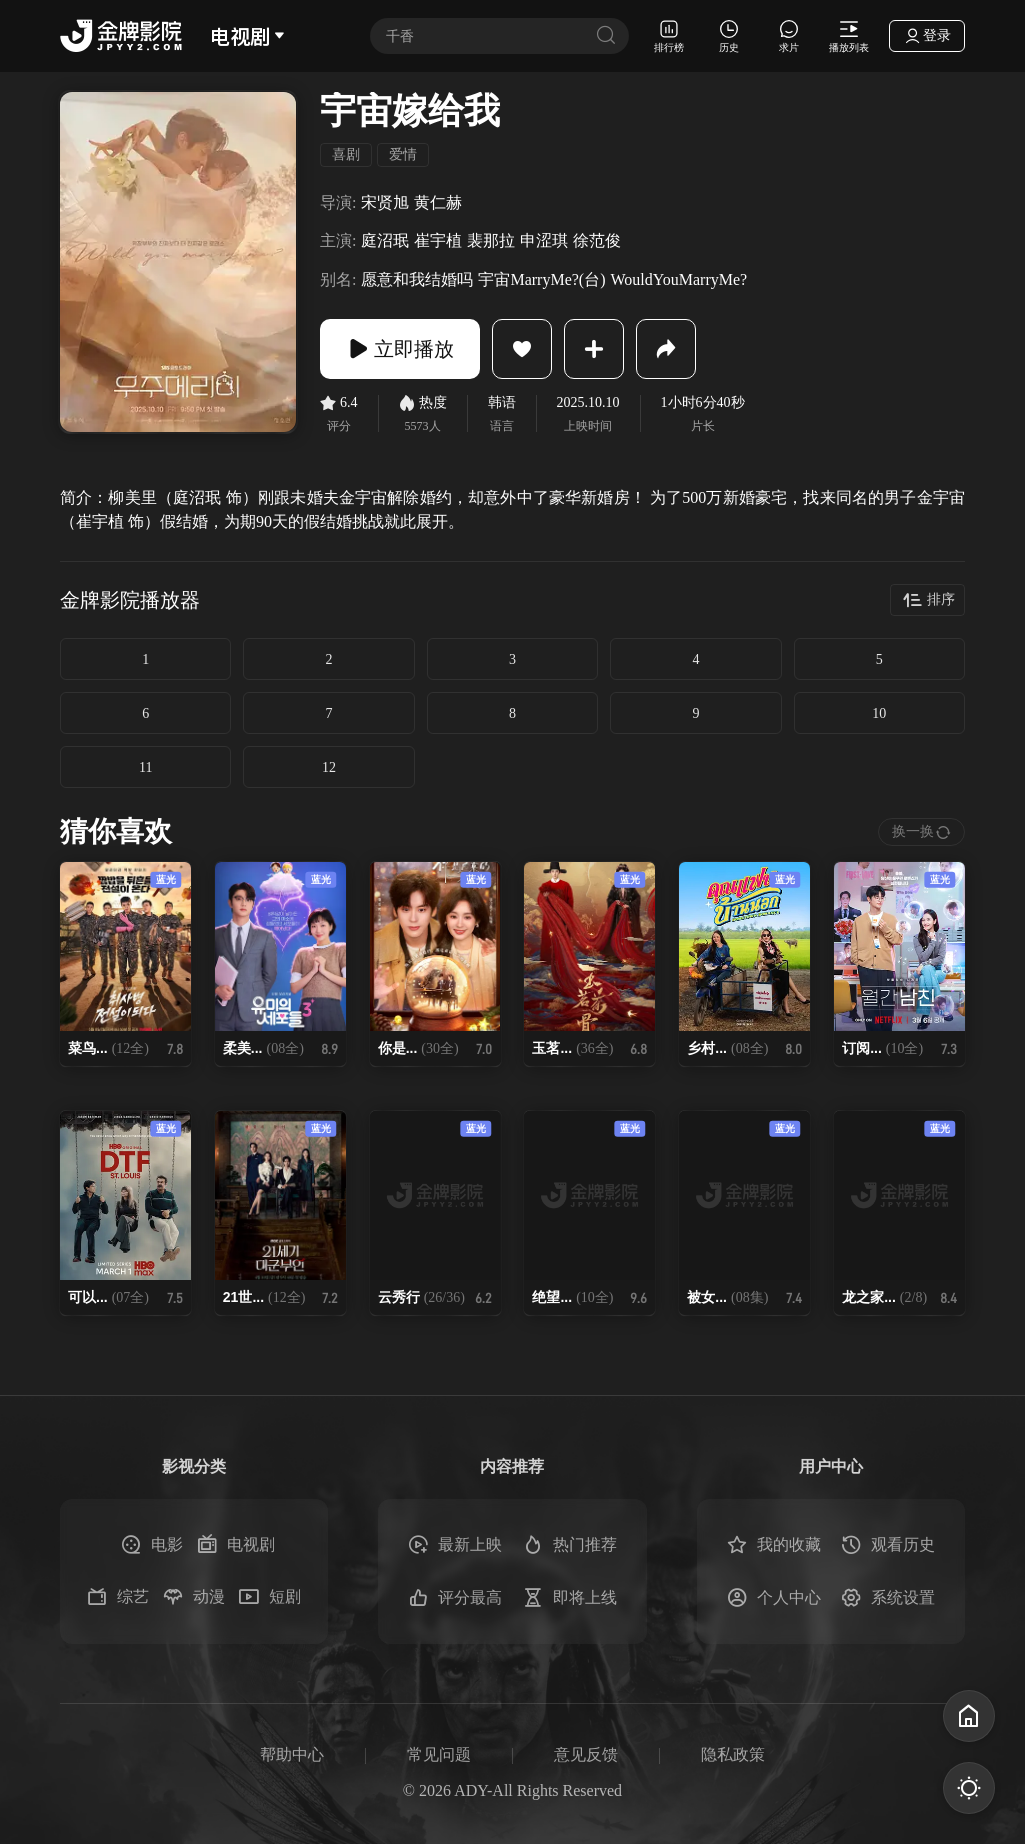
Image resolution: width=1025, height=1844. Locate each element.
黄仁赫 (438, 202)
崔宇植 (438, 240)
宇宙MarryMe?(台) (541, 279)
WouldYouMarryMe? (679, 279)
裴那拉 (491, 240)
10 (879, 713)
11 (145, 767)
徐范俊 (597, 240)
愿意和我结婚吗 (417, 279)
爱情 (403, 154)
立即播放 (400, 349)
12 (329, 767)
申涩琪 (544, 240)
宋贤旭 (385, 202)
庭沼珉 (385, 240)
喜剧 (346, 154)
